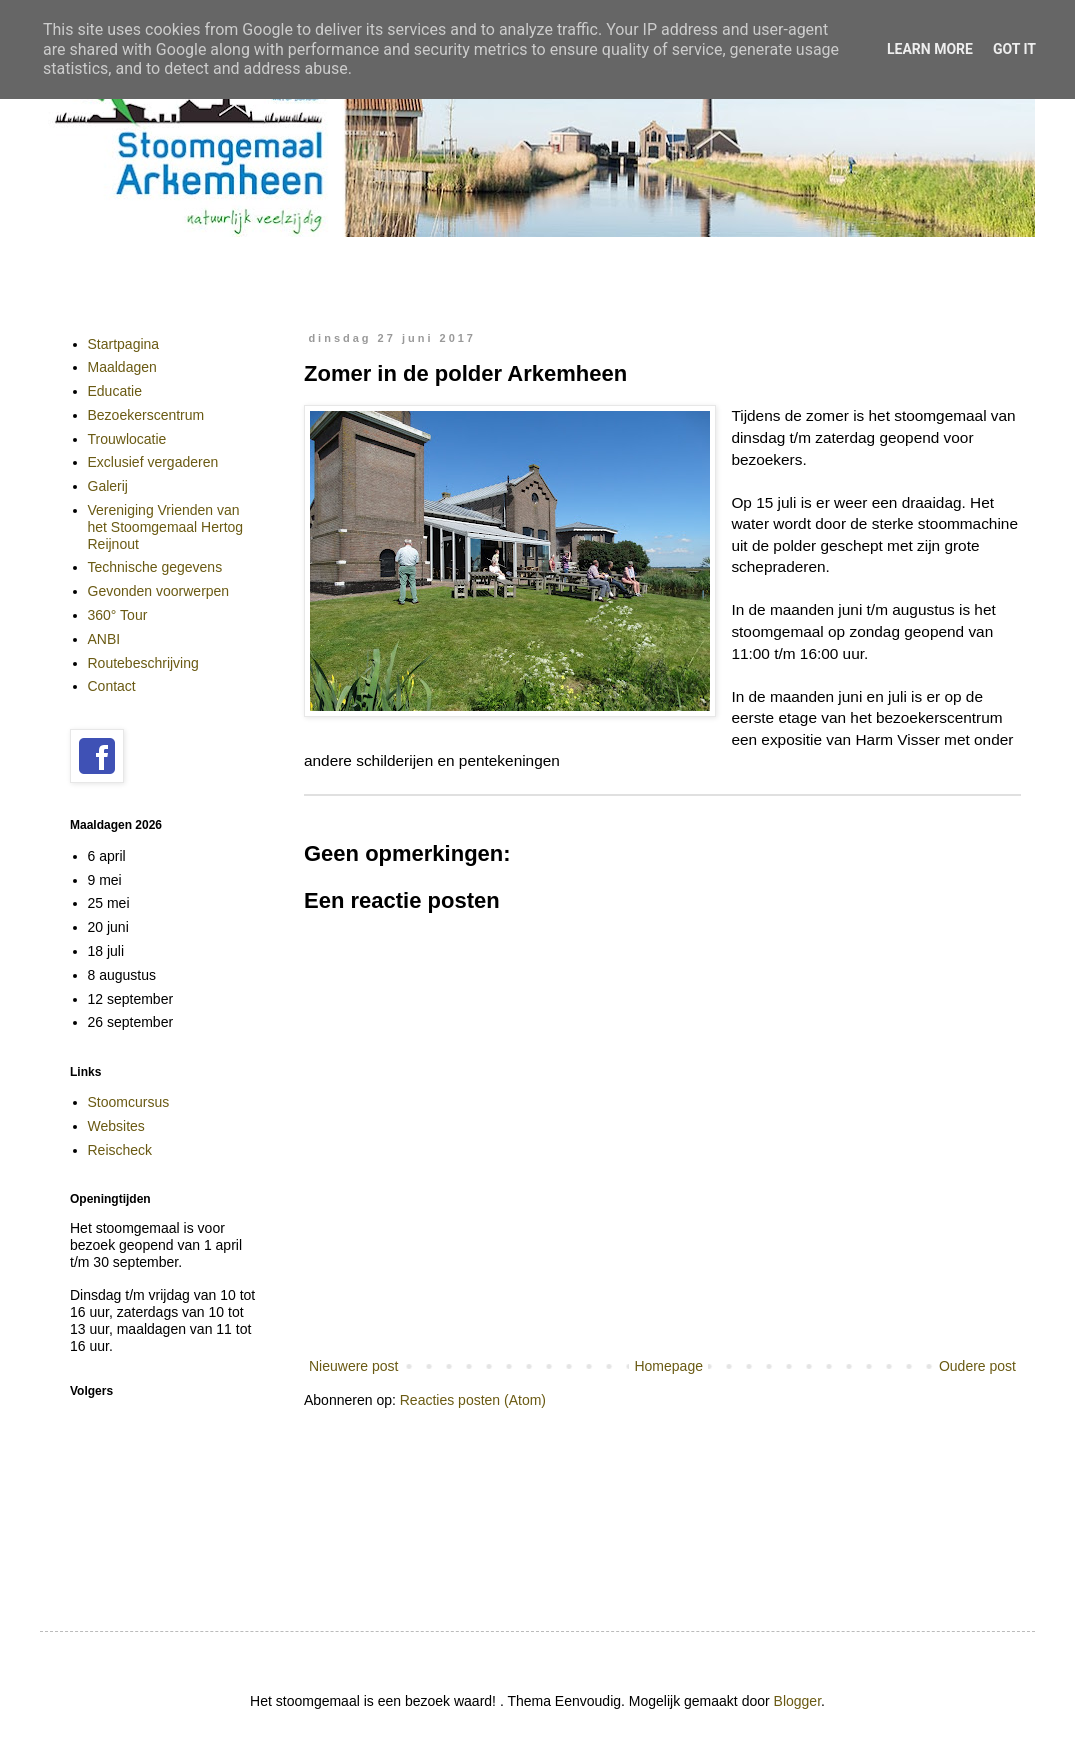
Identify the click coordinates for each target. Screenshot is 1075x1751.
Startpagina (124, 344)
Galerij (108, 486)
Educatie (115, 391)
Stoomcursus (129, 1102)
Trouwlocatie (127, 439)
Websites (116, 1126)
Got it (1014, 49)
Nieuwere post (354, 1366)
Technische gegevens (155, 567)
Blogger (797, 1701)
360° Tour (118, 615)
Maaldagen (122, 367)
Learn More (930, 49)
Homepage (668, 1366)
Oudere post (977, 1366)
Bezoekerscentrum (146, 415)
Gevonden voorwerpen (159, 591)
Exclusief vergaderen (153, 462)
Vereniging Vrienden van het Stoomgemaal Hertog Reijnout (166, 527)
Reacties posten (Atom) (473, 1400)
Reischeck (120, 1150)
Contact (112, 686)
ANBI (104, 639)
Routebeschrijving (143, 663)
